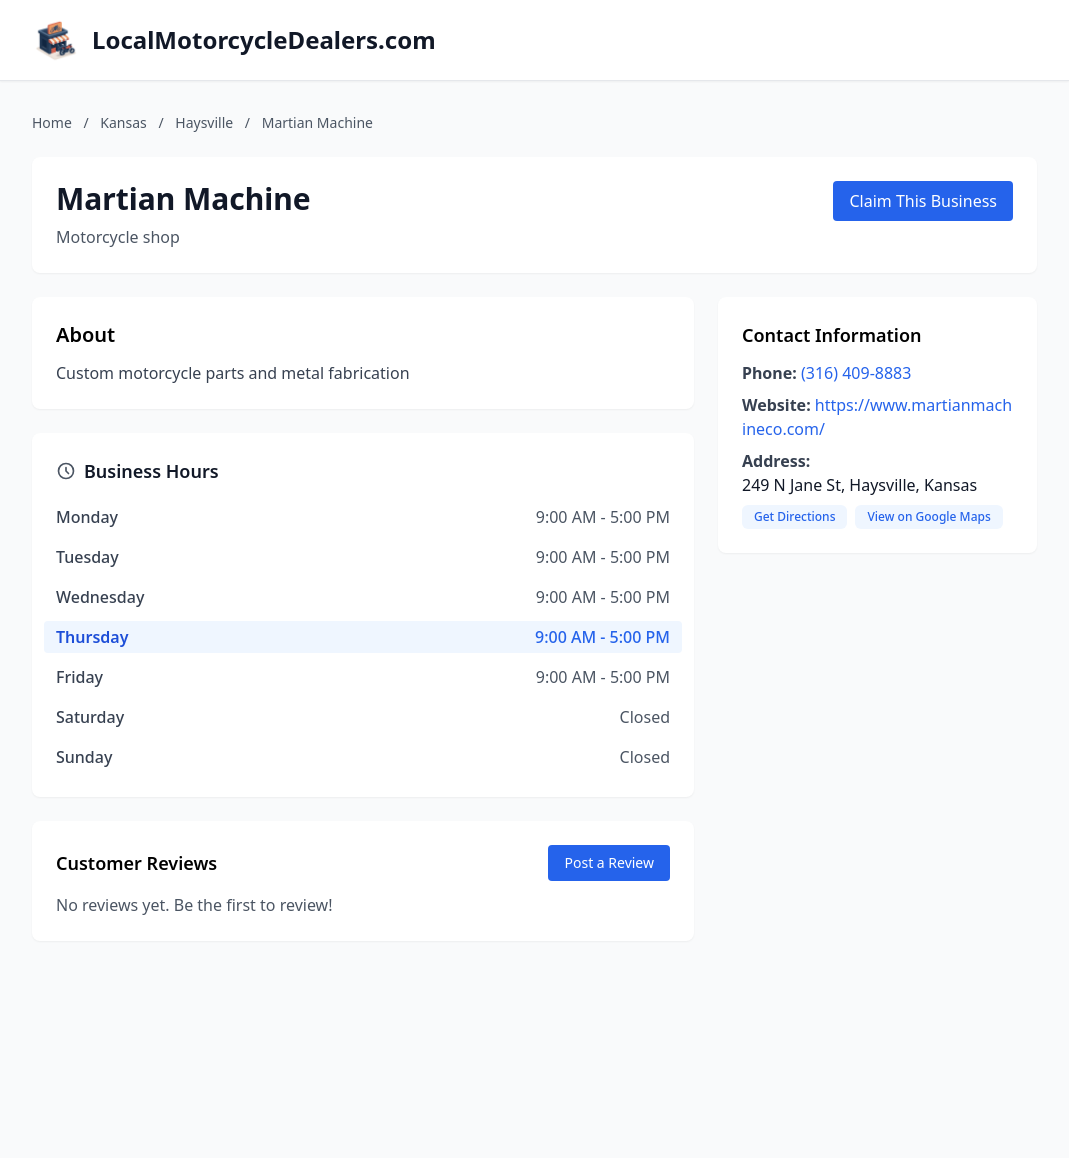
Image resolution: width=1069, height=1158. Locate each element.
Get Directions (794, 516)
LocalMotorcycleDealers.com (264, 40)
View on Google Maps (928, 516)
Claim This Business (923, 201)
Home (52, 122)
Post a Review (609, 862)
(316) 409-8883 (856, 373)
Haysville (204, 122)
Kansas (123, 122)
